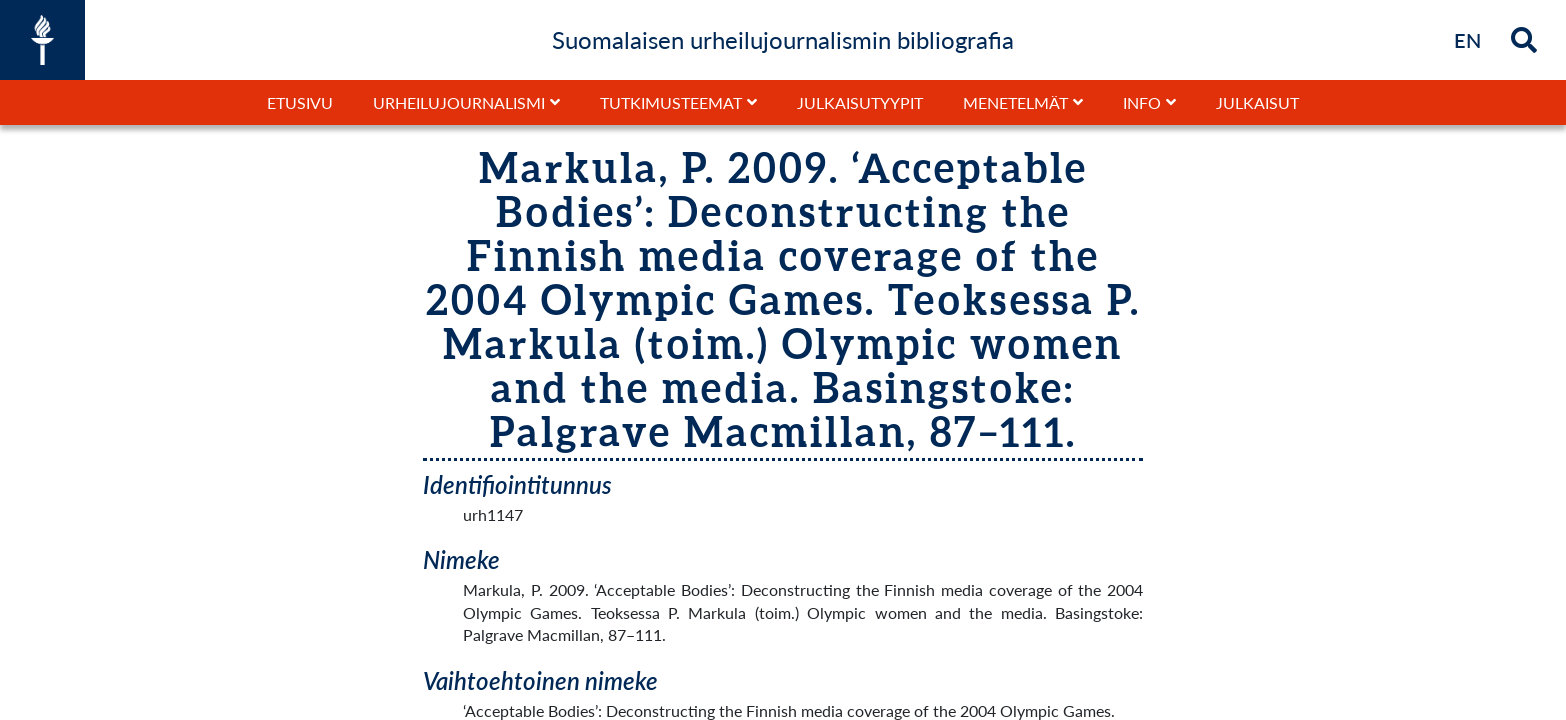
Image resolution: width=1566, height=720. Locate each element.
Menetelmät (1015, 102)
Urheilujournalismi (459, 102)
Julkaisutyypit (860, 102)
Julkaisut (1257, 102)
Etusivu (300, 102)
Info (1142, 102)
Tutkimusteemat (671, 102)
